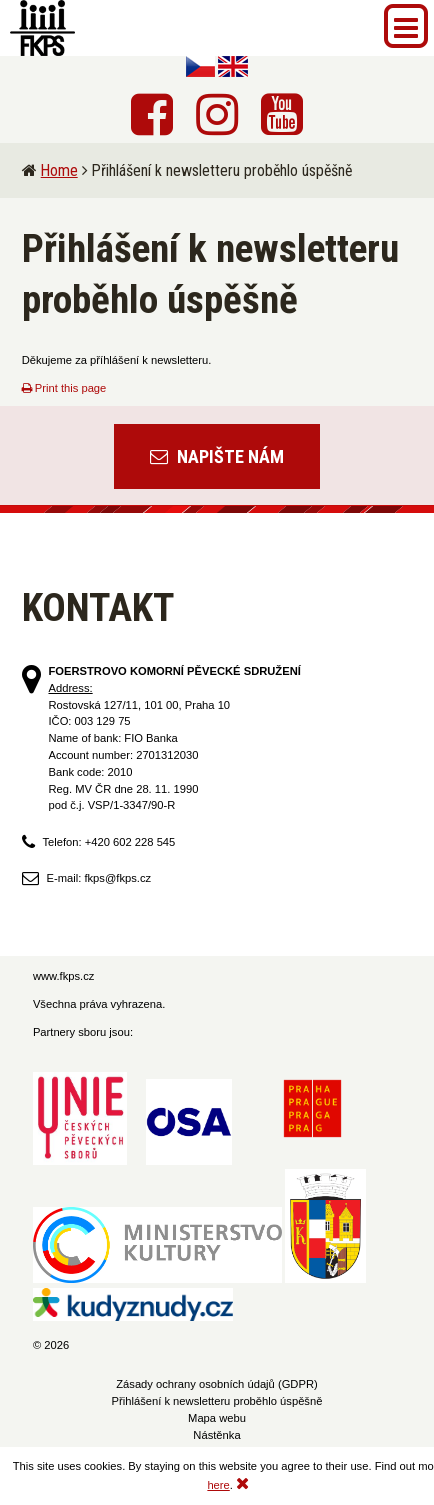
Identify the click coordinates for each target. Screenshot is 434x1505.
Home (59, 170)
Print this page (64, 388)
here (218, 1485)
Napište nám (217, 456)
